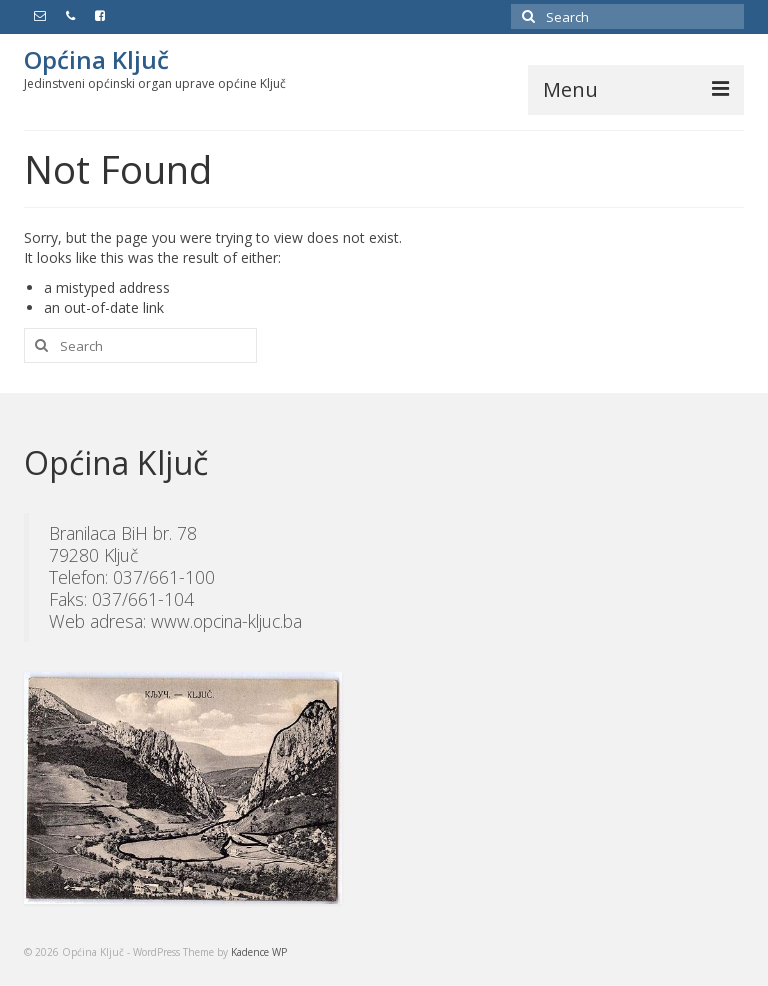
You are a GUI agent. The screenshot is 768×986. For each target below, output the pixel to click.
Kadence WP (259, 952)
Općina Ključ (96, 59)
